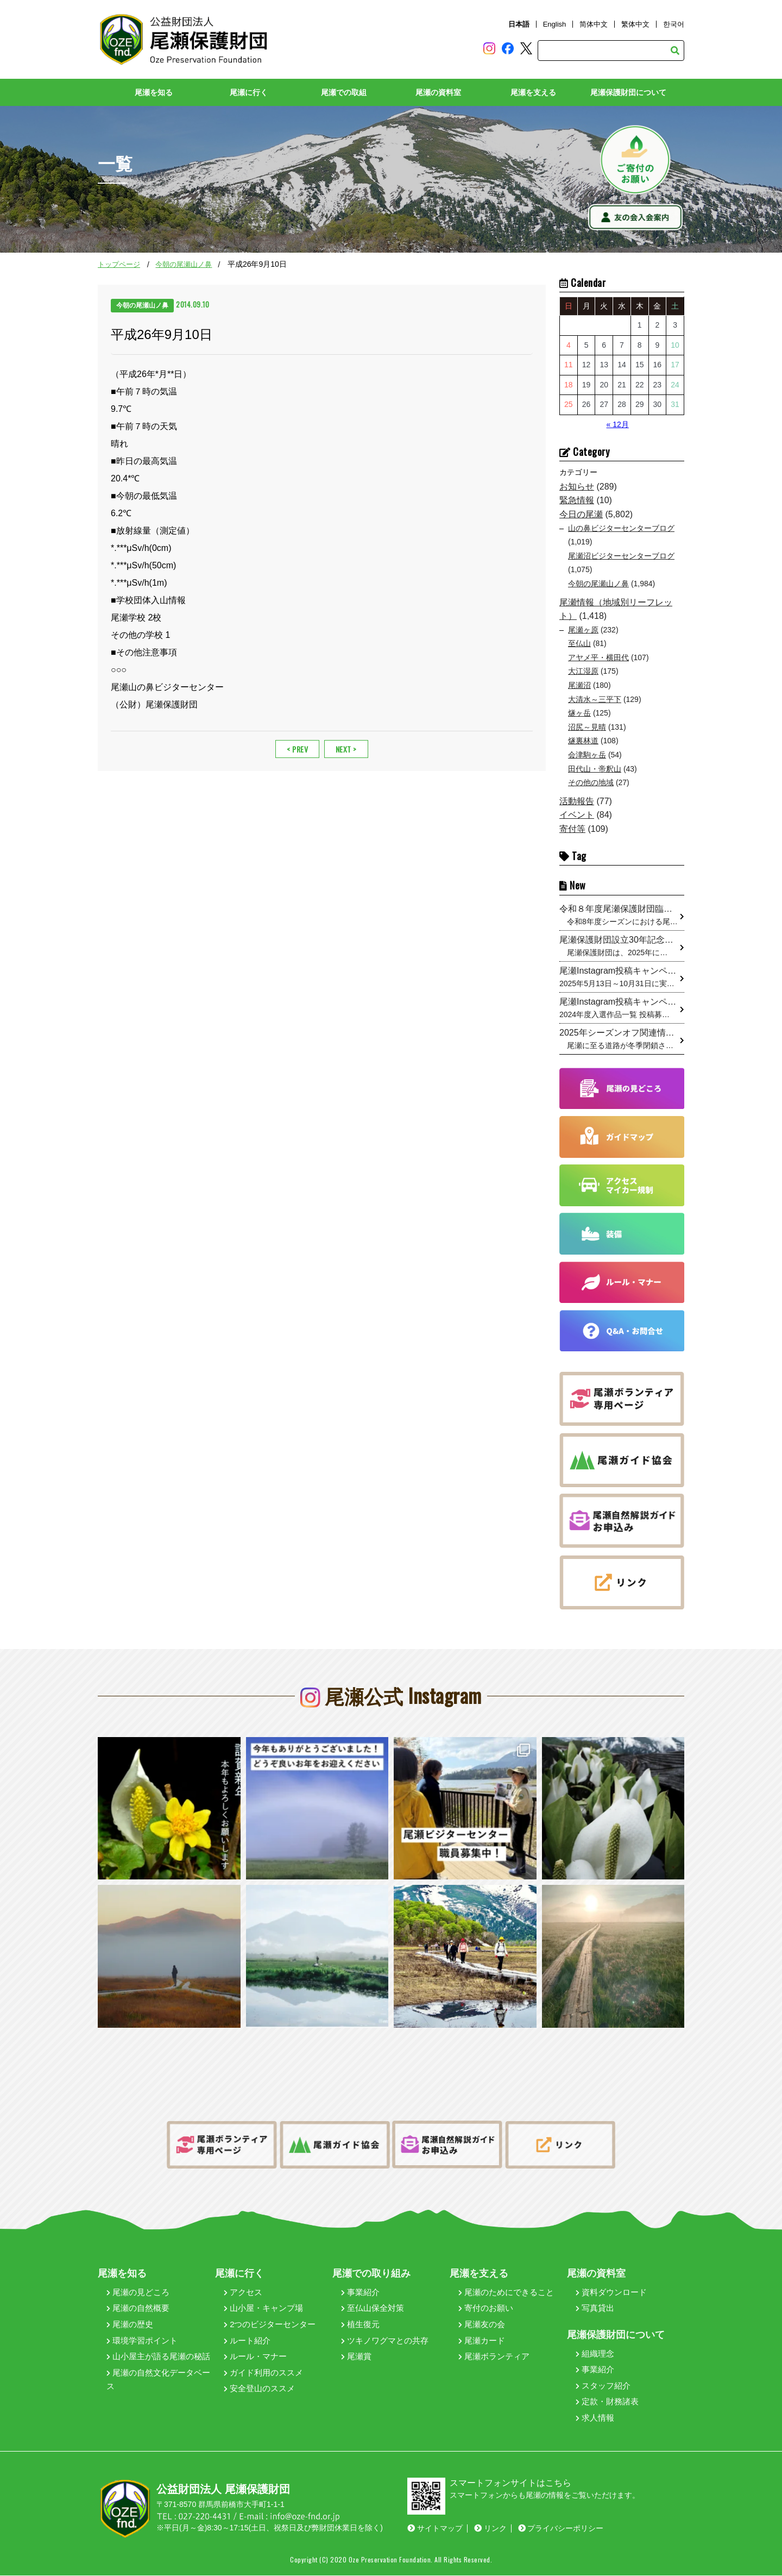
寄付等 (572, 828)
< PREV (297, 749)
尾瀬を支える (533, 93)
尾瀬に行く (249, 93)
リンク (490, 2528)
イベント (576, 815)
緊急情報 (576, 500)
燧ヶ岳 (579, 713)
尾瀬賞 (356, 2356)
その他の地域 (591, 783)
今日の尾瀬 (581, 514)
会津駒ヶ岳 (587, 755)
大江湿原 (583, 671)
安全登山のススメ (259, 2388)
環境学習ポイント (142, 2340)
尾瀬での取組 (344, 93)
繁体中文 (635, 24)
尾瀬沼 (579, 685)
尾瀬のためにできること (506, 2292)
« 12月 (618, 424)
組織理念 (595, 2353)
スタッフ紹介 (603, 2385)
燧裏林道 (583, 741)
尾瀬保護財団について (628, 93)
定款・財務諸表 (607, 2401)
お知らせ (576, 486)
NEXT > (346, 749)
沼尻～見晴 (587, 727)
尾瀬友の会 (481, 2324)
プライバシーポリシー (561, 2528)
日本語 (518, 24)
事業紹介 (360, 2292)
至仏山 (579, 644)
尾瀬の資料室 (438, 93)
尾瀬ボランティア (493, 2356)
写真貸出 (595, 2308)
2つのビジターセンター (270, 2324)
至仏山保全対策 (372, 2308)
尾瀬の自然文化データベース (158, 2379)
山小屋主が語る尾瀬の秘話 (158, 2356)
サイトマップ (435, 2528)
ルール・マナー (255, 2356)
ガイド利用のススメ (263, 2372)
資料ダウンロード (611, 2292)
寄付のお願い (485, 2308)
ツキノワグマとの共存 (384, 2340)
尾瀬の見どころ (137, 2292)
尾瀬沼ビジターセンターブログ (621, 555)
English (554, 24)
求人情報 (595, 2417)
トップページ (119, 265)
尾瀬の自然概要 (137, 2308)
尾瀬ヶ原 (583, 629)
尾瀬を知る (154, 93)
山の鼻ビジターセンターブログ (621, 528)
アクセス (243, 2292)
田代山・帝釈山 (594, 768)
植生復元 (360, 2324)
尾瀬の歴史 (129, 2324)
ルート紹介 (247, 2340)
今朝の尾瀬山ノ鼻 (183, 265)
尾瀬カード (481, 2340)
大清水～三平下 (594, 699)
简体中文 (593, 24)
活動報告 (576, 801)
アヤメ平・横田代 (598, 657)
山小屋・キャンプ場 (263, 2308)
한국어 (673, 24)
